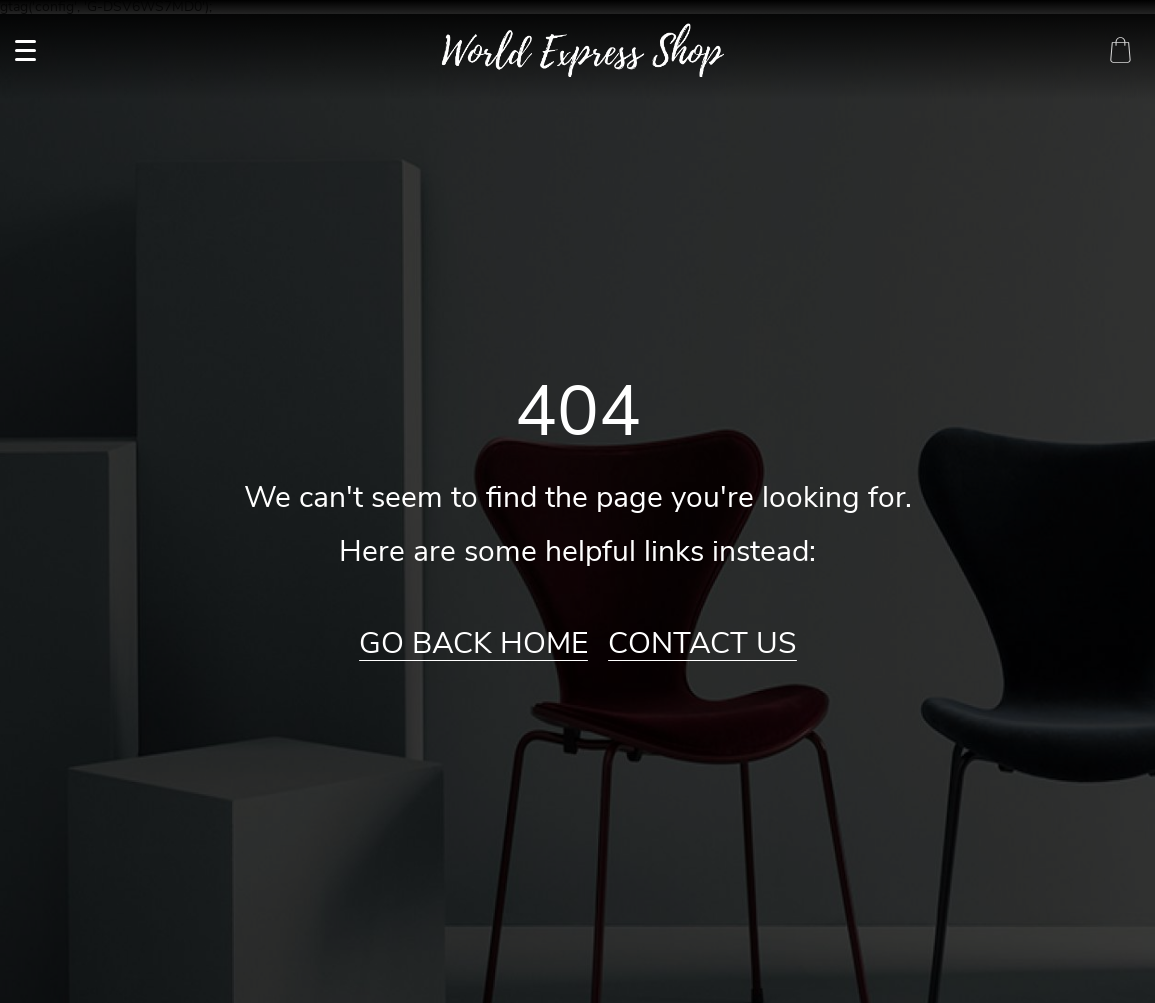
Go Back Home (473, 644)
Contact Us (702, 644)
